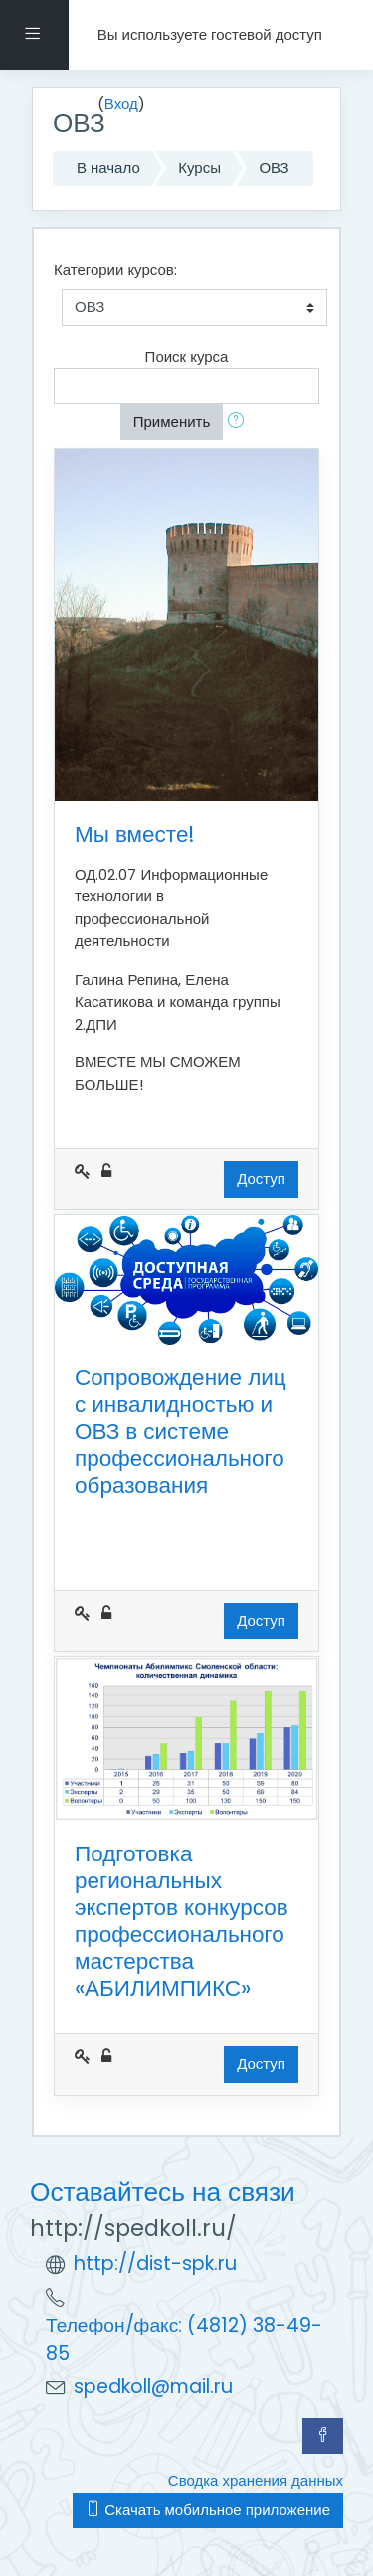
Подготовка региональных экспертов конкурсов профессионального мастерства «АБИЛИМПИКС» (181, 1921)
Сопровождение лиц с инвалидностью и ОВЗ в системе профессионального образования (180, 1431)
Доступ (261, 1178)
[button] (240, 422)
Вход (121, 103)
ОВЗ (273, 167)
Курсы (199, 167)
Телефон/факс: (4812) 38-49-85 (184, 2339)
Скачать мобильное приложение (208, 2509)
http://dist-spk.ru (155, 2263)
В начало (108, 167)
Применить (172, 421)
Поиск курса (187, 356)
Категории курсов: (115, 269)
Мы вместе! (135, 834)
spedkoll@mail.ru (153, 2386)
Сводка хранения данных (255, 2480)
